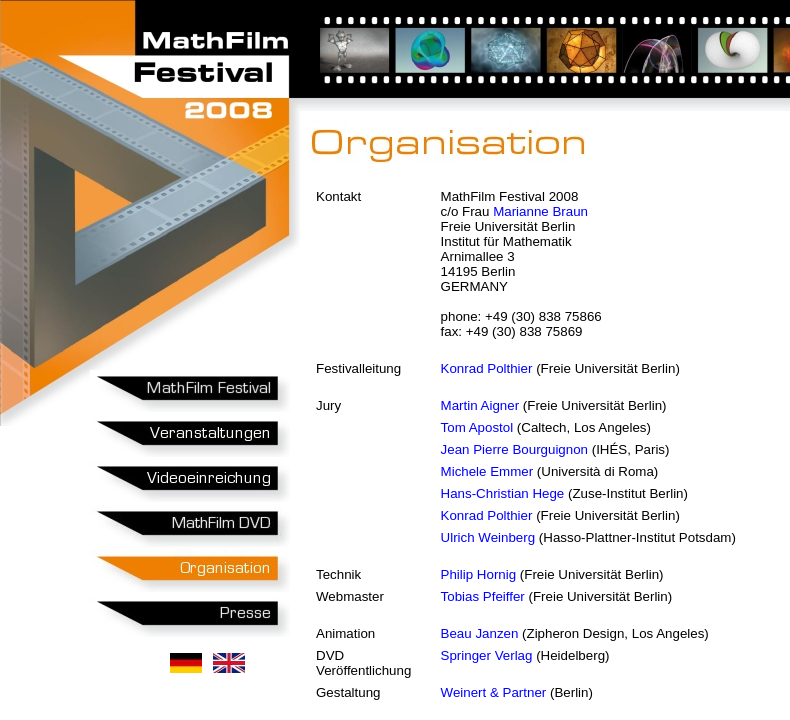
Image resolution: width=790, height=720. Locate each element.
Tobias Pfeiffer (483, 596)
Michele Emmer (487, 471)
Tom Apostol (477, 427)
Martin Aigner (480, 405)
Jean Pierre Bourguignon (514, 449)
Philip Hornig (479, 574)
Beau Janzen (480, 633)
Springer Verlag (487, 655)
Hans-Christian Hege (503, 493)
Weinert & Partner (494, 692)
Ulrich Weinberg (488, 537)
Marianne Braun (540, 211)
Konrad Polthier (487, 368)
